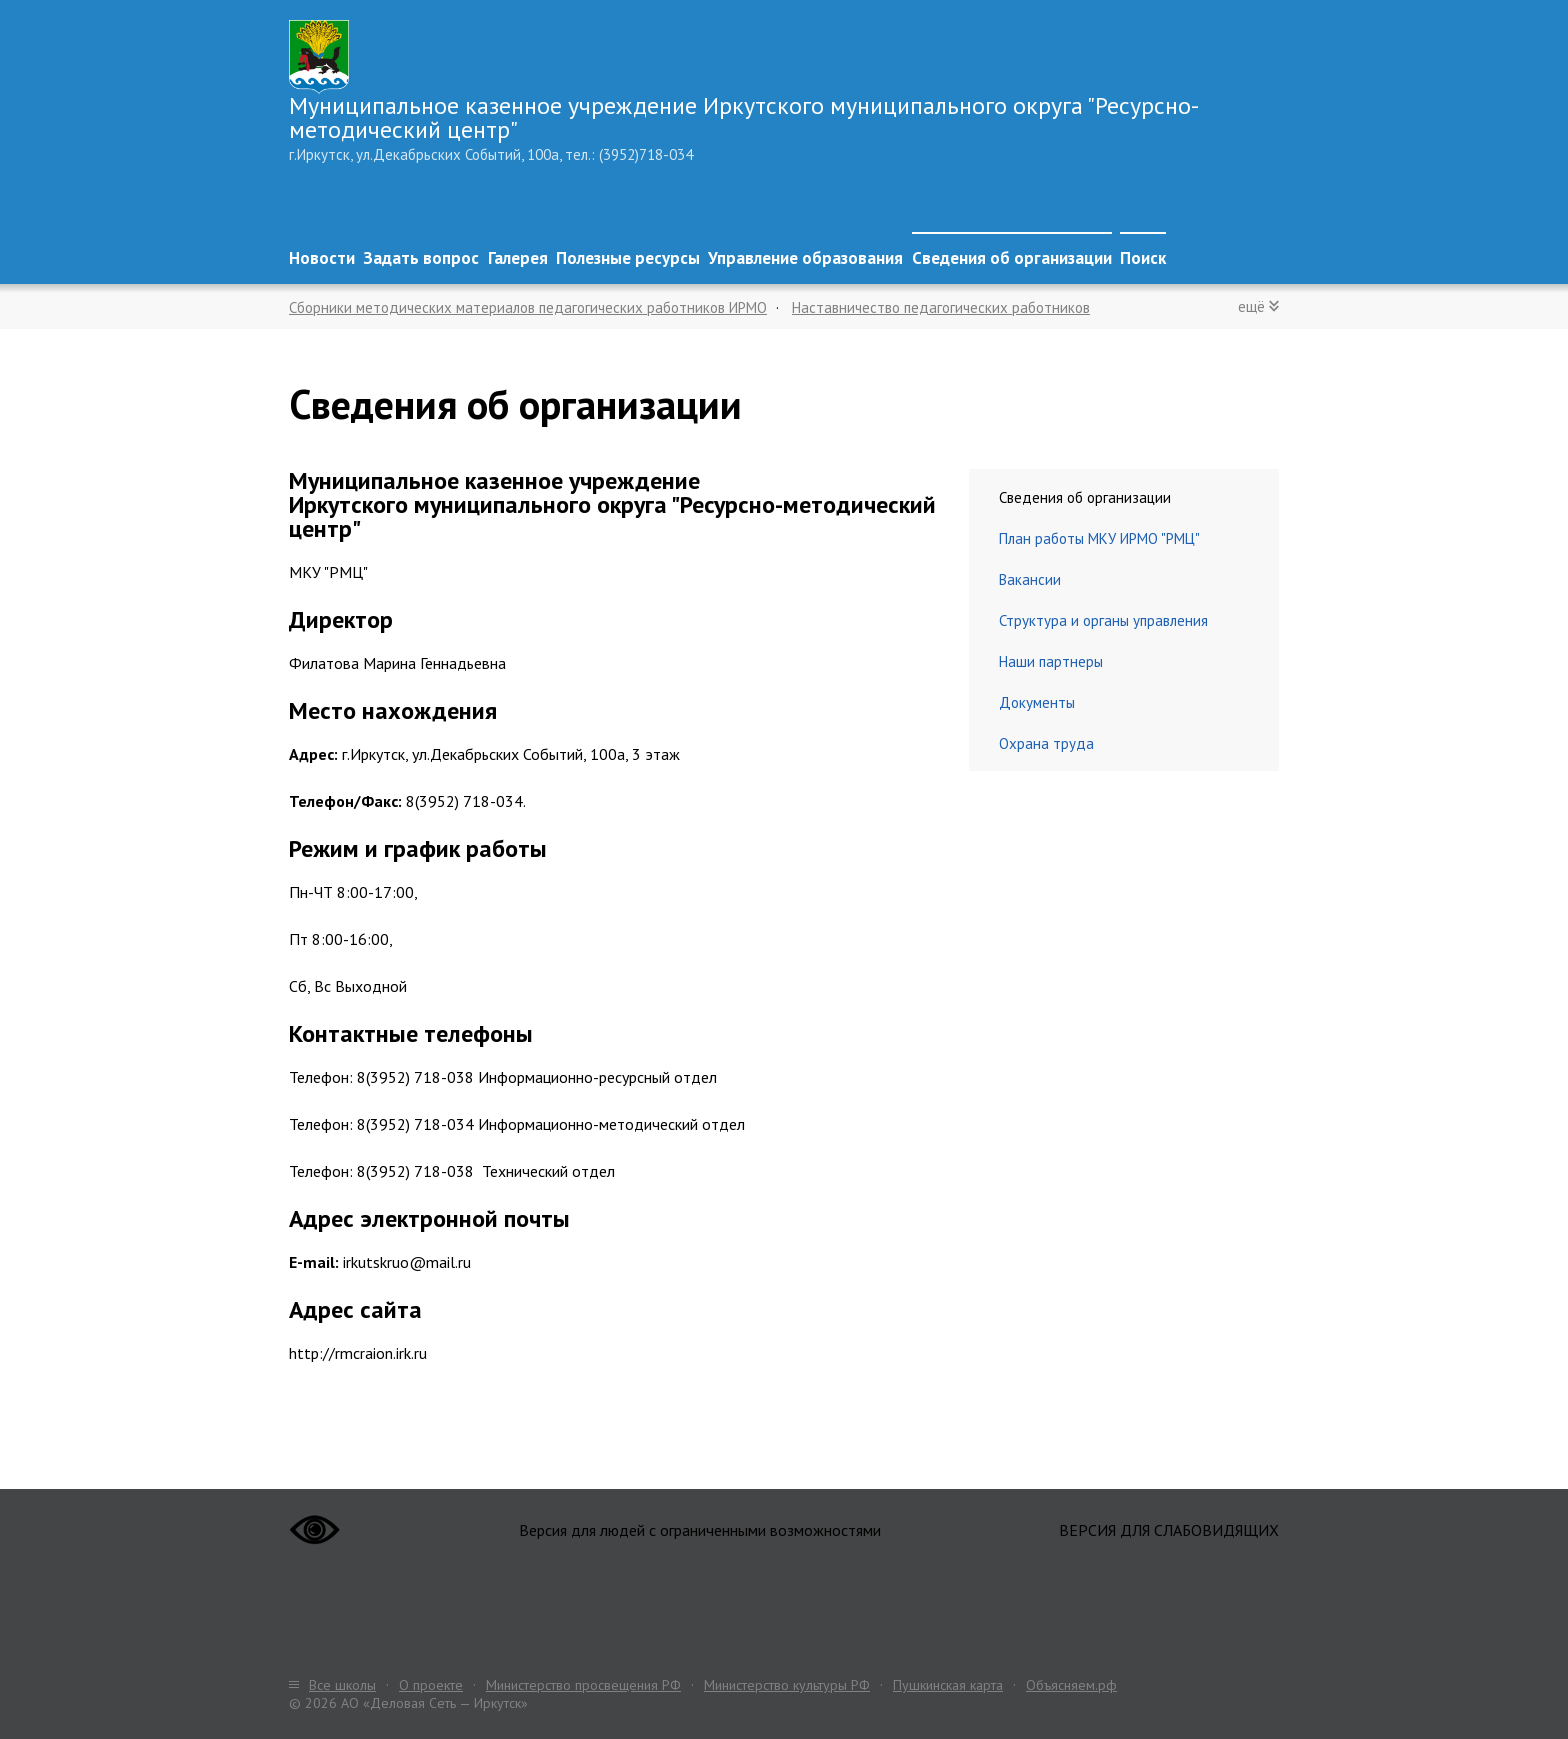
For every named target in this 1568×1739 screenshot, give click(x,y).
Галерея (518, 258)
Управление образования (805, 258)
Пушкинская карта (948, 1685)
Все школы (342, 1685)
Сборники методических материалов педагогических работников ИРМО (528, 307)
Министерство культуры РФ (787, 1685)
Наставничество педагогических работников (941, 307)
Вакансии (1030, 579)
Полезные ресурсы (628, 258)
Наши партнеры (1051, 661)
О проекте (431, 1685)
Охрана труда (1046, 743)
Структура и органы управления (1103, 620)
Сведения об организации (1012, 258)
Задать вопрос (421, 258)
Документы (1037, 702)
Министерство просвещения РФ (583, 1685)
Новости (322, 258)
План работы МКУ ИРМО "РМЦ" (1099, 538)
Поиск (1143, 258)
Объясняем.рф (1071, 1685)
